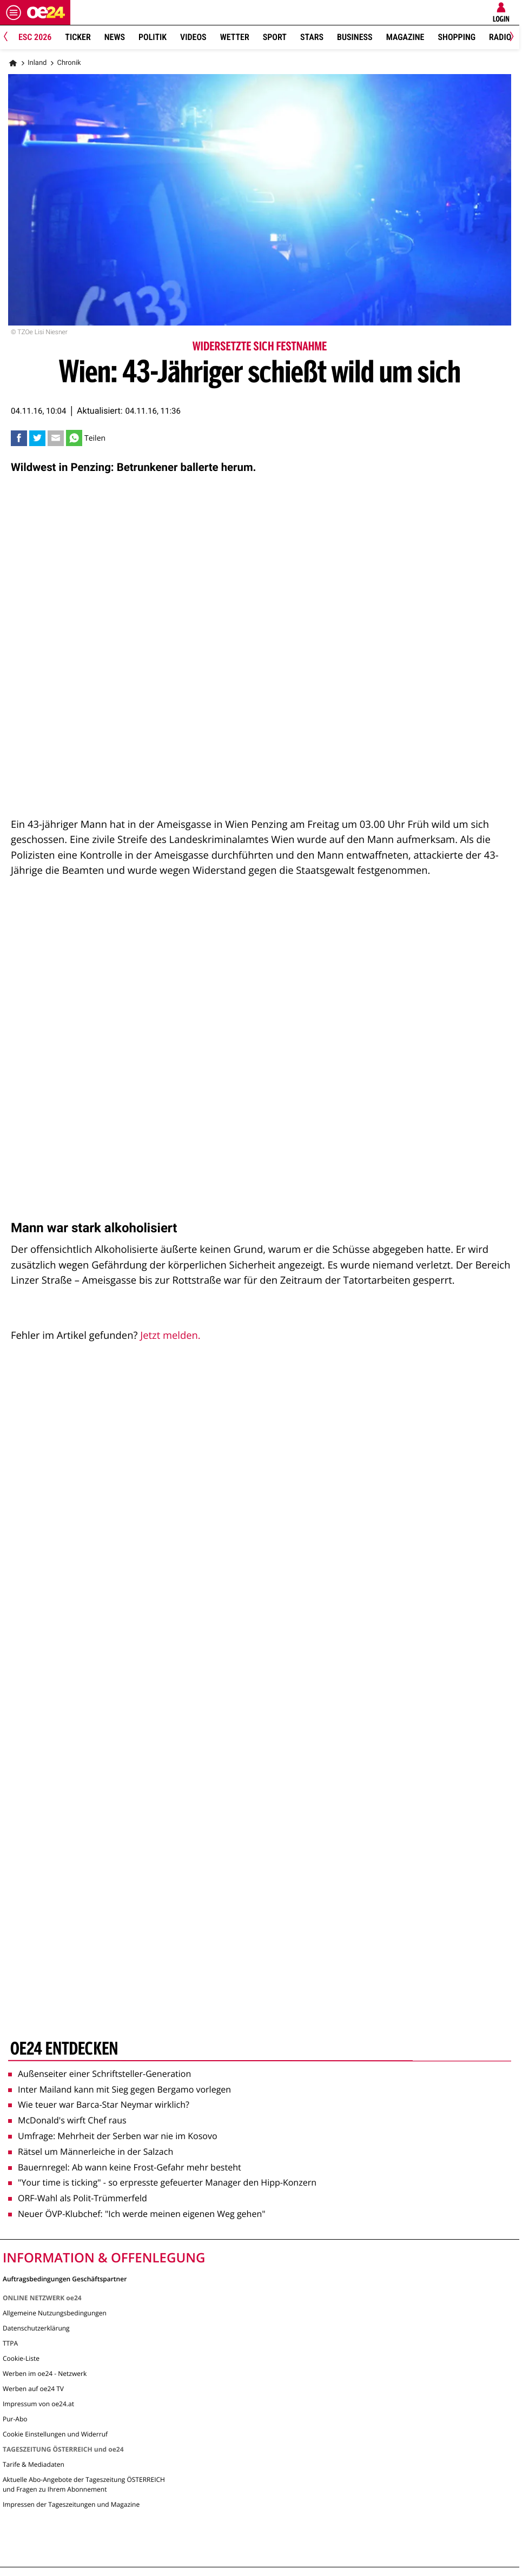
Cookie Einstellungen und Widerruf (55, 2434)
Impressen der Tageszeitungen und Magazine (71, 2504)
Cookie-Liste (21, 2358)
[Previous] (9, 37)
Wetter (234, 37)
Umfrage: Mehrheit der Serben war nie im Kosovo (112, 2136)
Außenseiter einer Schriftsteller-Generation (99, 2074)
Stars (311, 37)
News (114, 37)
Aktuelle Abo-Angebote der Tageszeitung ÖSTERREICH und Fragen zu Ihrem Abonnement (84, 2484)
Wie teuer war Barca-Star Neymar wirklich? (98, 2104)
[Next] (509, 37)
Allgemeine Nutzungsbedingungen (55, 2313)
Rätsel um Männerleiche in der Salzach (90, 2151)
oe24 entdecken (64, 2050)
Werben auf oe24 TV (33, 2388)
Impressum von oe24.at (38, 2403)
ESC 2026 (34, 37)
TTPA (10, 2343)
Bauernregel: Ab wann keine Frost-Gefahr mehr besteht (124, 2167)
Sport (275, 37)
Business (355, 37)
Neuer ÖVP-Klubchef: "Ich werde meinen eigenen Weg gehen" (137, 2214)
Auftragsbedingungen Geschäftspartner (65, 2278)
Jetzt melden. (170, 1335)
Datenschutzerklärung (36, 2328)
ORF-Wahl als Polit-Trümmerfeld (77, 2198)
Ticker (77, 37)
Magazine (405, 37)
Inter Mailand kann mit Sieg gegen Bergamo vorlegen (119, 2089)
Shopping (456, 37)
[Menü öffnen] (13, 12)
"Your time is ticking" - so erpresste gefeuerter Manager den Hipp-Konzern (162, 2182)
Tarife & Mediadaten (33, 2464)
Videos (193, 37)
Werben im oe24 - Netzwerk (45, 2373)
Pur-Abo (15, 2419)
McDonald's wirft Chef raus (67, 2120)
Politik (152, 37)
